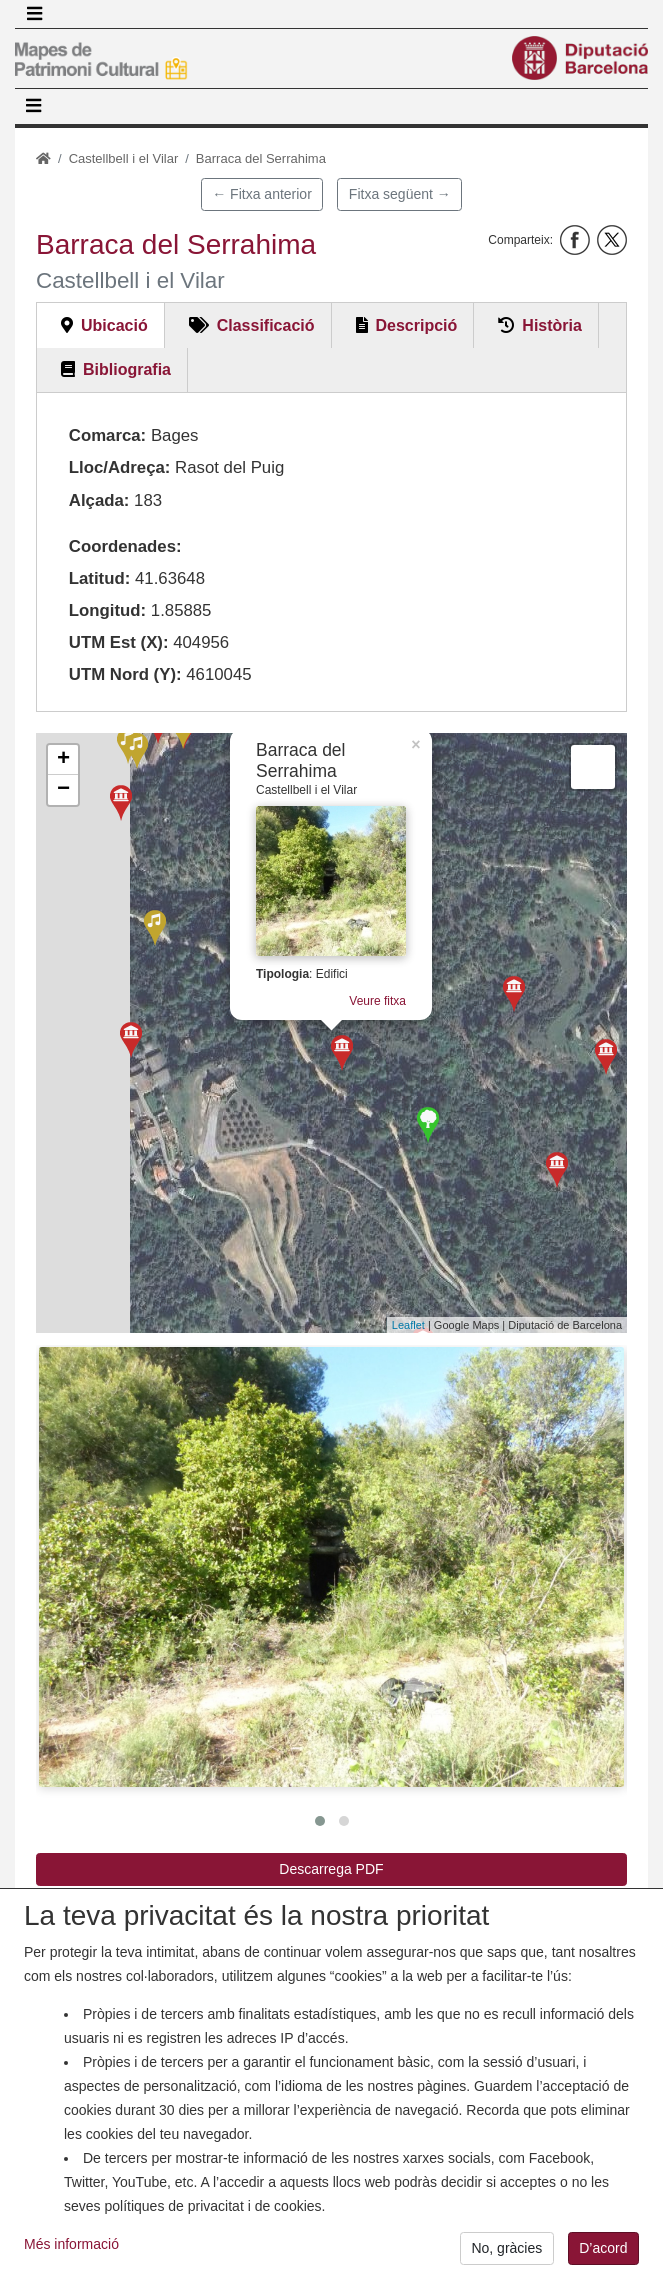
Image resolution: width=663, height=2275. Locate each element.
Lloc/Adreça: (120, 467)
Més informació (71, 2244)
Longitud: (107, 610)
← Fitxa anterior (262, 194)
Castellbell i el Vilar (124, 158)
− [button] (63, 790)
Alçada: (99, 500)
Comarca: (107, 435)
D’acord (603, 2248)
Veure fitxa (387, 1005)
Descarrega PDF (331, 1869)
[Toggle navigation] (34, 14)
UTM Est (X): (119, 642)
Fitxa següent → (400, 194)
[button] (331, 1566)
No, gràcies (506, 2248)
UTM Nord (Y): (125, 674)
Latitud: (100, 578)
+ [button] (63, 760)
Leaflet (408, 1325)
